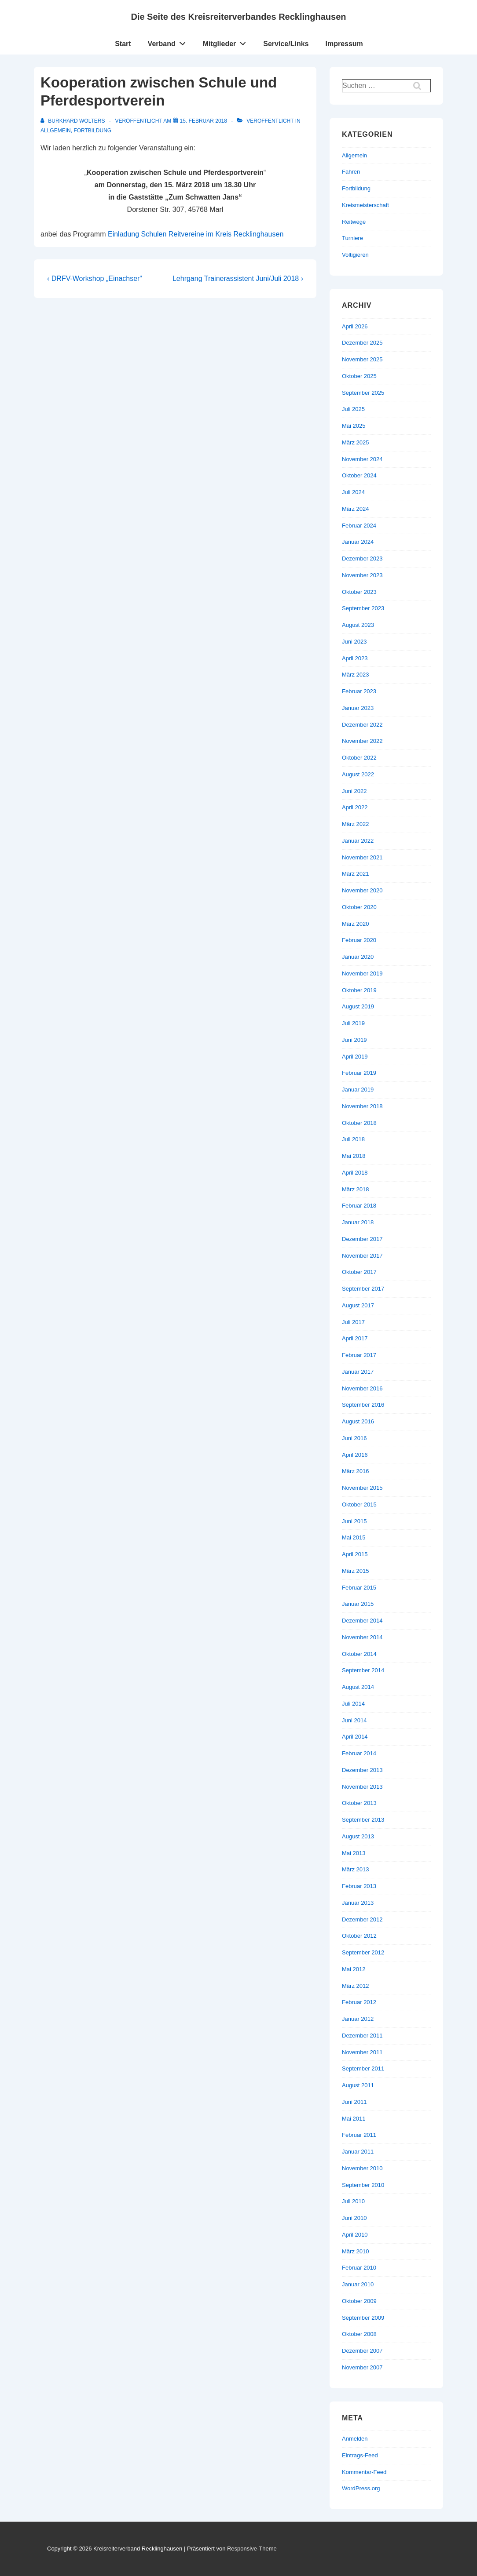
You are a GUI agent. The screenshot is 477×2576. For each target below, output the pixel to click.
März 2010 (355, 2251)
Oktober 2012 (359, 1935)
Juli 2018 (353, 1139)
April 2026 (355, 326)
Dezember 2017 (362, 1239)
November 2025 (362, 359)
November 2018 (362, 1106)
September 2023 (363, 608)
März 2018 (355, 1189)
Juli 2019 (353, 1023)
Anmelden (355, 2438)
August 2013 (358, 1836)
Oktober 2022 (359, 757)
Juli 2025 (353, 409)
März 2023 (355, 674)
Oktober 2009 (359, 2301)
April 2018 (355, 1172)
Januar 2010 (358, 2284)
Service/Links (285, 43)
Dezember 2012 (362, 1919)
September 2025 (363, 392)
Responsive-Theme (252, 2548)
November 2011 (362, 2052)
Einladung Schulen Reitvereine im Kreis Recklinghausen (195, 234)
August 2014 (358, 1687)
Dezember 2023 (362, 558)
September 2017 (363, 1288)
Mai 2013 (353, 1853)
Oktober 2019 (359, 990)
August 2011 (358, 2085)
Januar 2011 (358, 2151)
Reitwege (354, 221)
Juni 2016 (354, 1438)
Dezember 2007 (362, 2350)
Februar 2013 (359, 1886)
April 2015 (355, 1554)
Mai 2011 (353, 2118)
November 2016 (362, 1388)
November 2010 (362, 2168)
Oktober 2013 (359, 1803)
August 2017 (358, 1305)
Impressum (344, 43)
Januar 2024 (358, 541)
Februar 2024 (359, 525)
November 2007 (362, 2367)
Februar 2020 (359, 940)
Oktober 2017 (359, 1272)
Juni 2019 (354, 1040)
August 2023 (358, 625)
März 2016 (355, 1471)
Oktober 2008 (359, 2334)
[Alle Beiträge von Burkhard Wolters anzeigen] (73, 121)
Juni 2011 (354, 2102)
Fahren (351, 171)
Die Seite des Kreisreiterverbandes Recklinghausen (238, 17)
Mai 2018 (353, 1156)
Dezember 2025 (362, 342)
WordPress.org (361, 2488)
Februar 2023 (359, 691)
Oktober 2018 (359, 1123)
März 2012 (355, 1986)
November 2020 (362, 890)
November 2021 (362, 857)
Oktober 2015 (359, 1504)
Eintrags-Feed (360, 2455)
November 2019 (362, 973)
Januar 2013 (358, 1902)
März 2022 (355, 824)
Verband (169, 41)
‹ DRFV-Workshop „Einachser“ (94, 278)
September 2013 (363, 1819)
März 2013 (355, 1869)
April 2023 (355, 658)
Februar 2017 (359, 1355)
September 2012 (363, 1952)
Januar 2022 (358, 840)
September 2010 (363, 2185)
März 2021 (355, 873)
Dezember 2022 (362, 724)
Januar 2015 (358, 1604)
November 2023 (362, 575)
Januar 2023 (358, 708)
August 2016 (358, 1421)
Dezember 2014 (362, 1620)
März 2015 (355, 1571)
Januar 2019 (358, 1089)
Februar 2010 (359, 2267)
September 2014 (363, 1670)
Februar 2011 (359, 2135)
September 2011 (363, 2068)
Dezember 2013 (362, 1770)
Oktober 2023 (359, 592)
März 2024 (355, 509)
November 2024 (362, 459)
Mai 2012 (353, 1969)
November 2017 (362, 1255)
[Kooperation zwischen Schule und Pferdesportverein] (203, 121)
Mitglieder (227, 41)
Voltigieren (355, 254)
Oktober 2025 (359, 376)
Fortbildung (92, 130)
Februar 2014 (359, 1753)
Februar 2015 (359, 1587)
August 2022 (358, 774)
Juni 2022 (354, 791)
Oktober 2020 (359, 907)
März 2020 (355, 924)
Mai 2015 (353, 1537)
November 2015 (362, 1487)
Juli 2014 (353, 1703)
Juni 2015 (354, 1521)
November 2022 (362, 741)
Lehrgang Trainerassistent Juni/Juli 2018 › (237, 278)
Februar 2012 (359, 2002)
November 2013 (362, 1786)
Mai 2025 (353, 425)
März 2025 (355, 442)
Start (123, 43)
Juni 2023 (354, 641)
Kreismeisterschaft (365, 205)
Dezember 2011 (362, 2035)
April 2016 (355, 1455)
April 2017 (355, 1338)
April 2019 (355, 1056)
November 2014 (362, 1637)
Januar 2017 (358, 1371)
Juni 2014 (354, 1720)
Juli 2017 (353, 1322)
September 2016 (363, 1404)
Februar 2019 (359, 1073)
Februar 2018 (359, 1205)
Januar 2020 (358, 956)
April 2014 (355, 1736)
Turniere (352, 238)
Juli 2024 (353, 492)
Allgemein (55, 130)
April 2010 (355, 2234)
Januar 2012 (358, 2019)
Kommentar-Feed (364, 2472)
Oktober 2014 (359, 1654)
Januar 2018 (358, 1222)
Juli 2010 (353, 2201)
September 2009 (363, 2317)
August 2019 (358, 1006)
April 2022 (355, 807)
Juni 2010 (354, 2218)
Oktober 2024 (359, 475)
